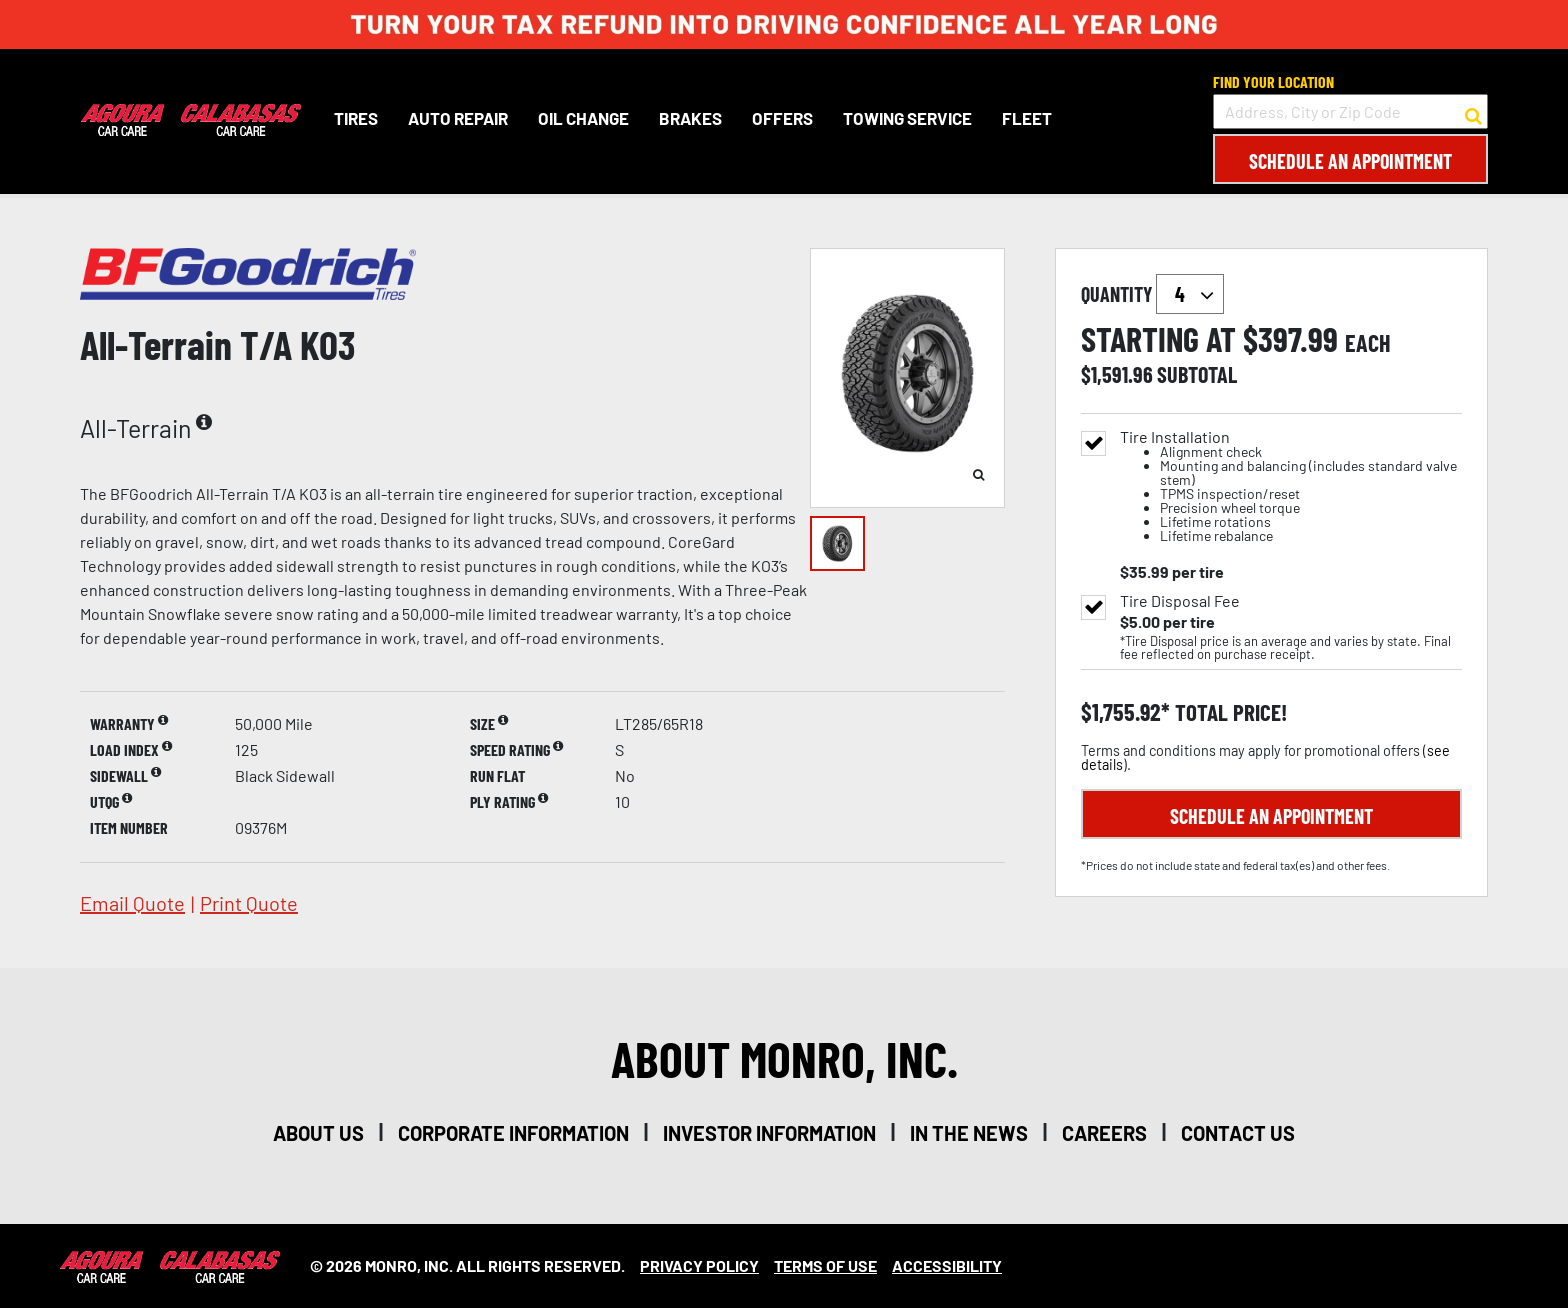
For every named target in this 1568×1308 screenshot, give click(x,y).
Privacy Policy (699, 1265)
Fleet (1026, 118)
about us (318, 1133)
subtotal (1197, 374)
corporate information (513, 1133)
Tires (355, 118)
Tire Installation (1291, 486)
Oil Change (582, 118)
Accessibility (947, 1265)
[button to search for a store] (1473, 112)
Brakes (689, 118)
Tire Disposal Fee (1180, 601)
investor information (769, 1133)
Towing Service (906, 118)
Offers (781, 118)
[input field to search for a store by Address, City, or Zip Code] (1350, 111)
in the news (969, 1133)
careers (1104, 1133)
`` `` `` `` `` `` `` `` (1190, 294)
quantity (1152, 294)
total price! (1228, 712)
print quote (249, 903)
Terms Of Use (825, 1265)
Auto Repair (457, 118)
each (1368, 343)
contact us (1238, 1133)
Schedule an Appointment (1350, 161)
